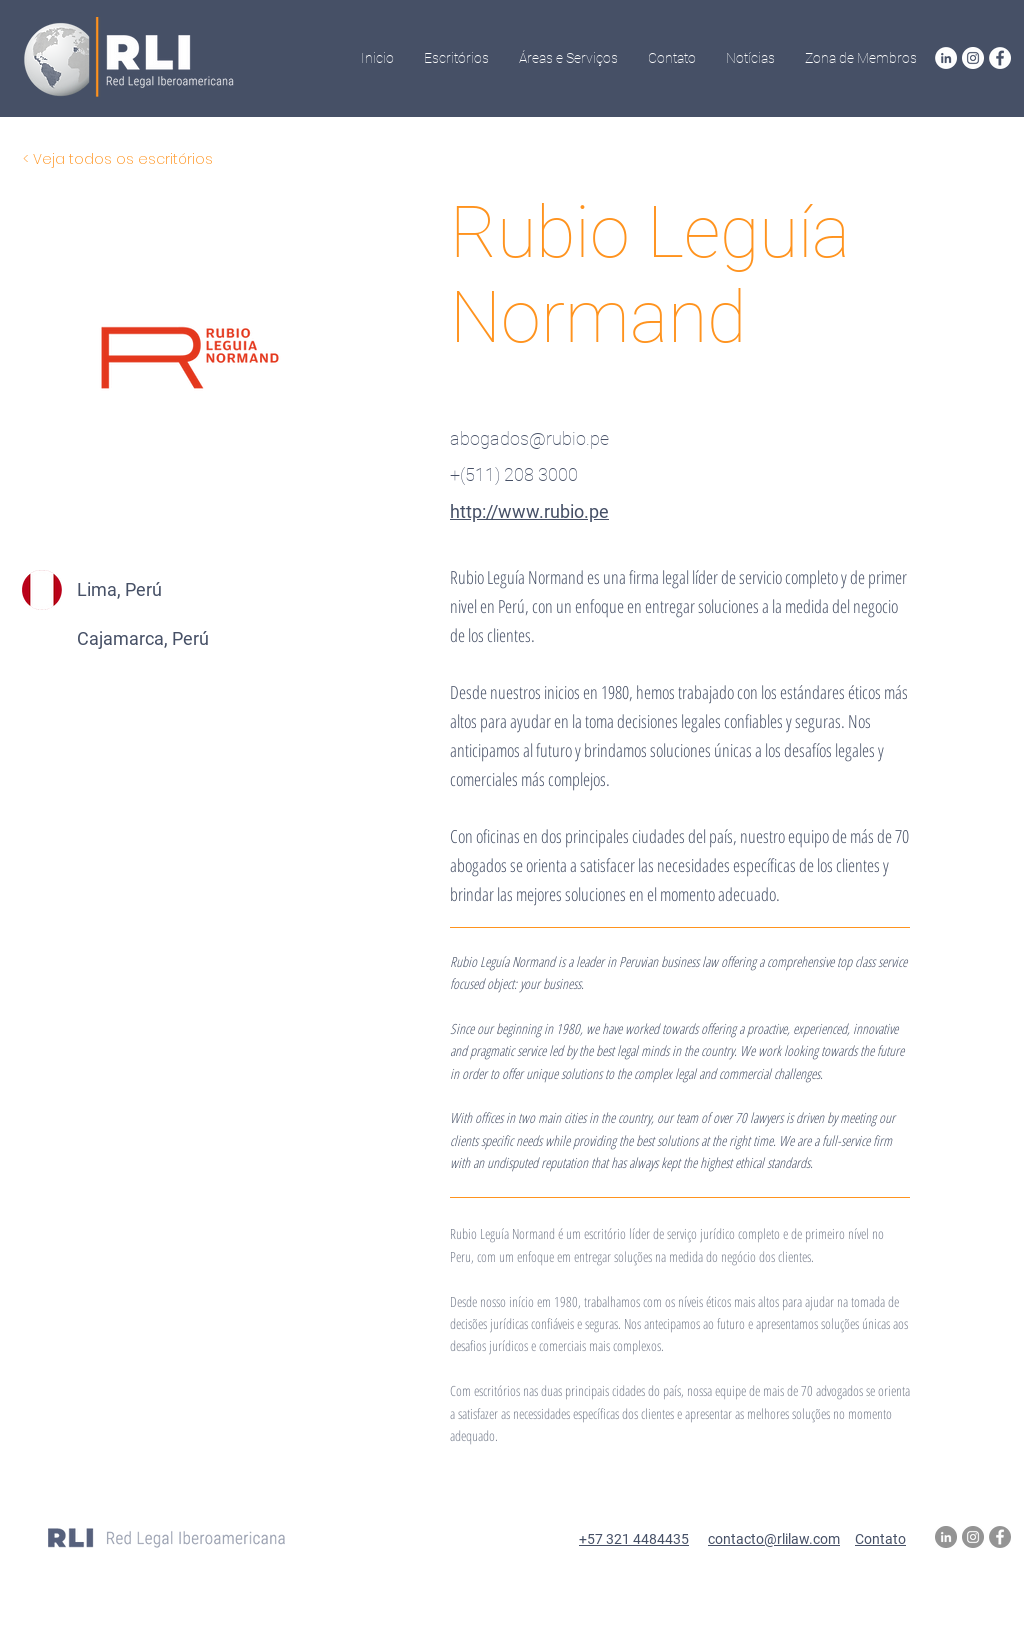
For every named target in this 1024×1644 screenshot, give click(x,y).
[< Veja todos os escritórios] (118, 160)
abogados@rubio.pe (529, 438)
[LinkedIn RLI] (946, 58)
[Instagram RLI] (973, 58)
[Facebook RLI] (1000, 58)
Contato (880, 1539)
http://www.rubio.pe (529, 511)
